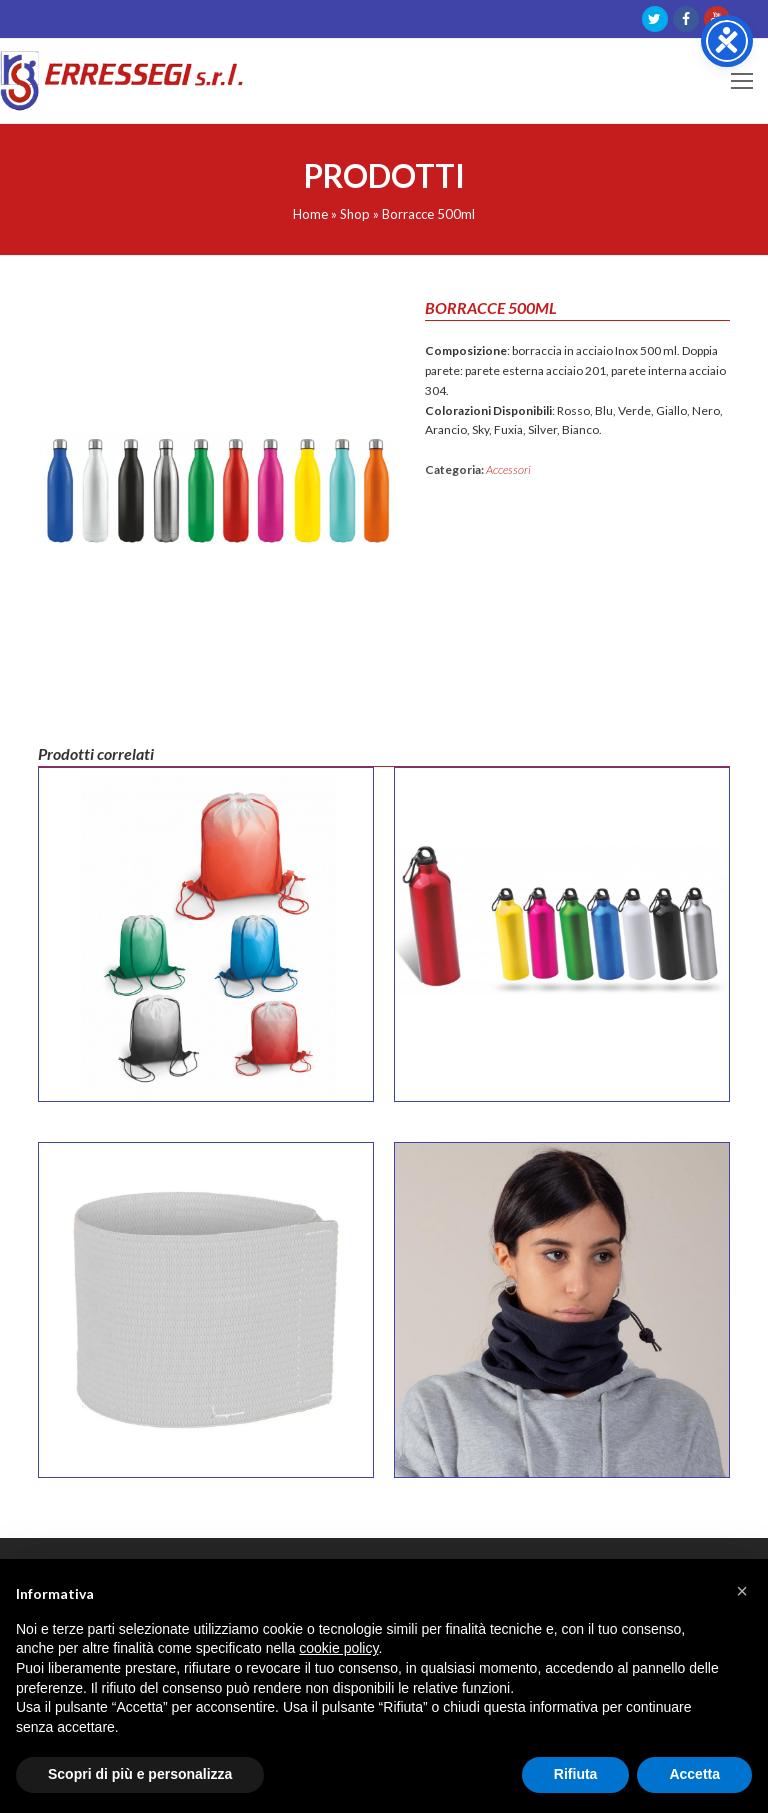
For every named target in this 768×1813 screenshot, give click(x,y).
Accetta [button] (694, 1774)
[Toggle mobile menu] (742, 81)
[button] (742, 1591)
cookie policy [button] (338, 1648)
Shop (355, 214)
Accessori (508, 469)
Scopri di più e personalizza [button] (140, 1774)
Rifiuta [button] (576, 1774)
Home (310, 214)
